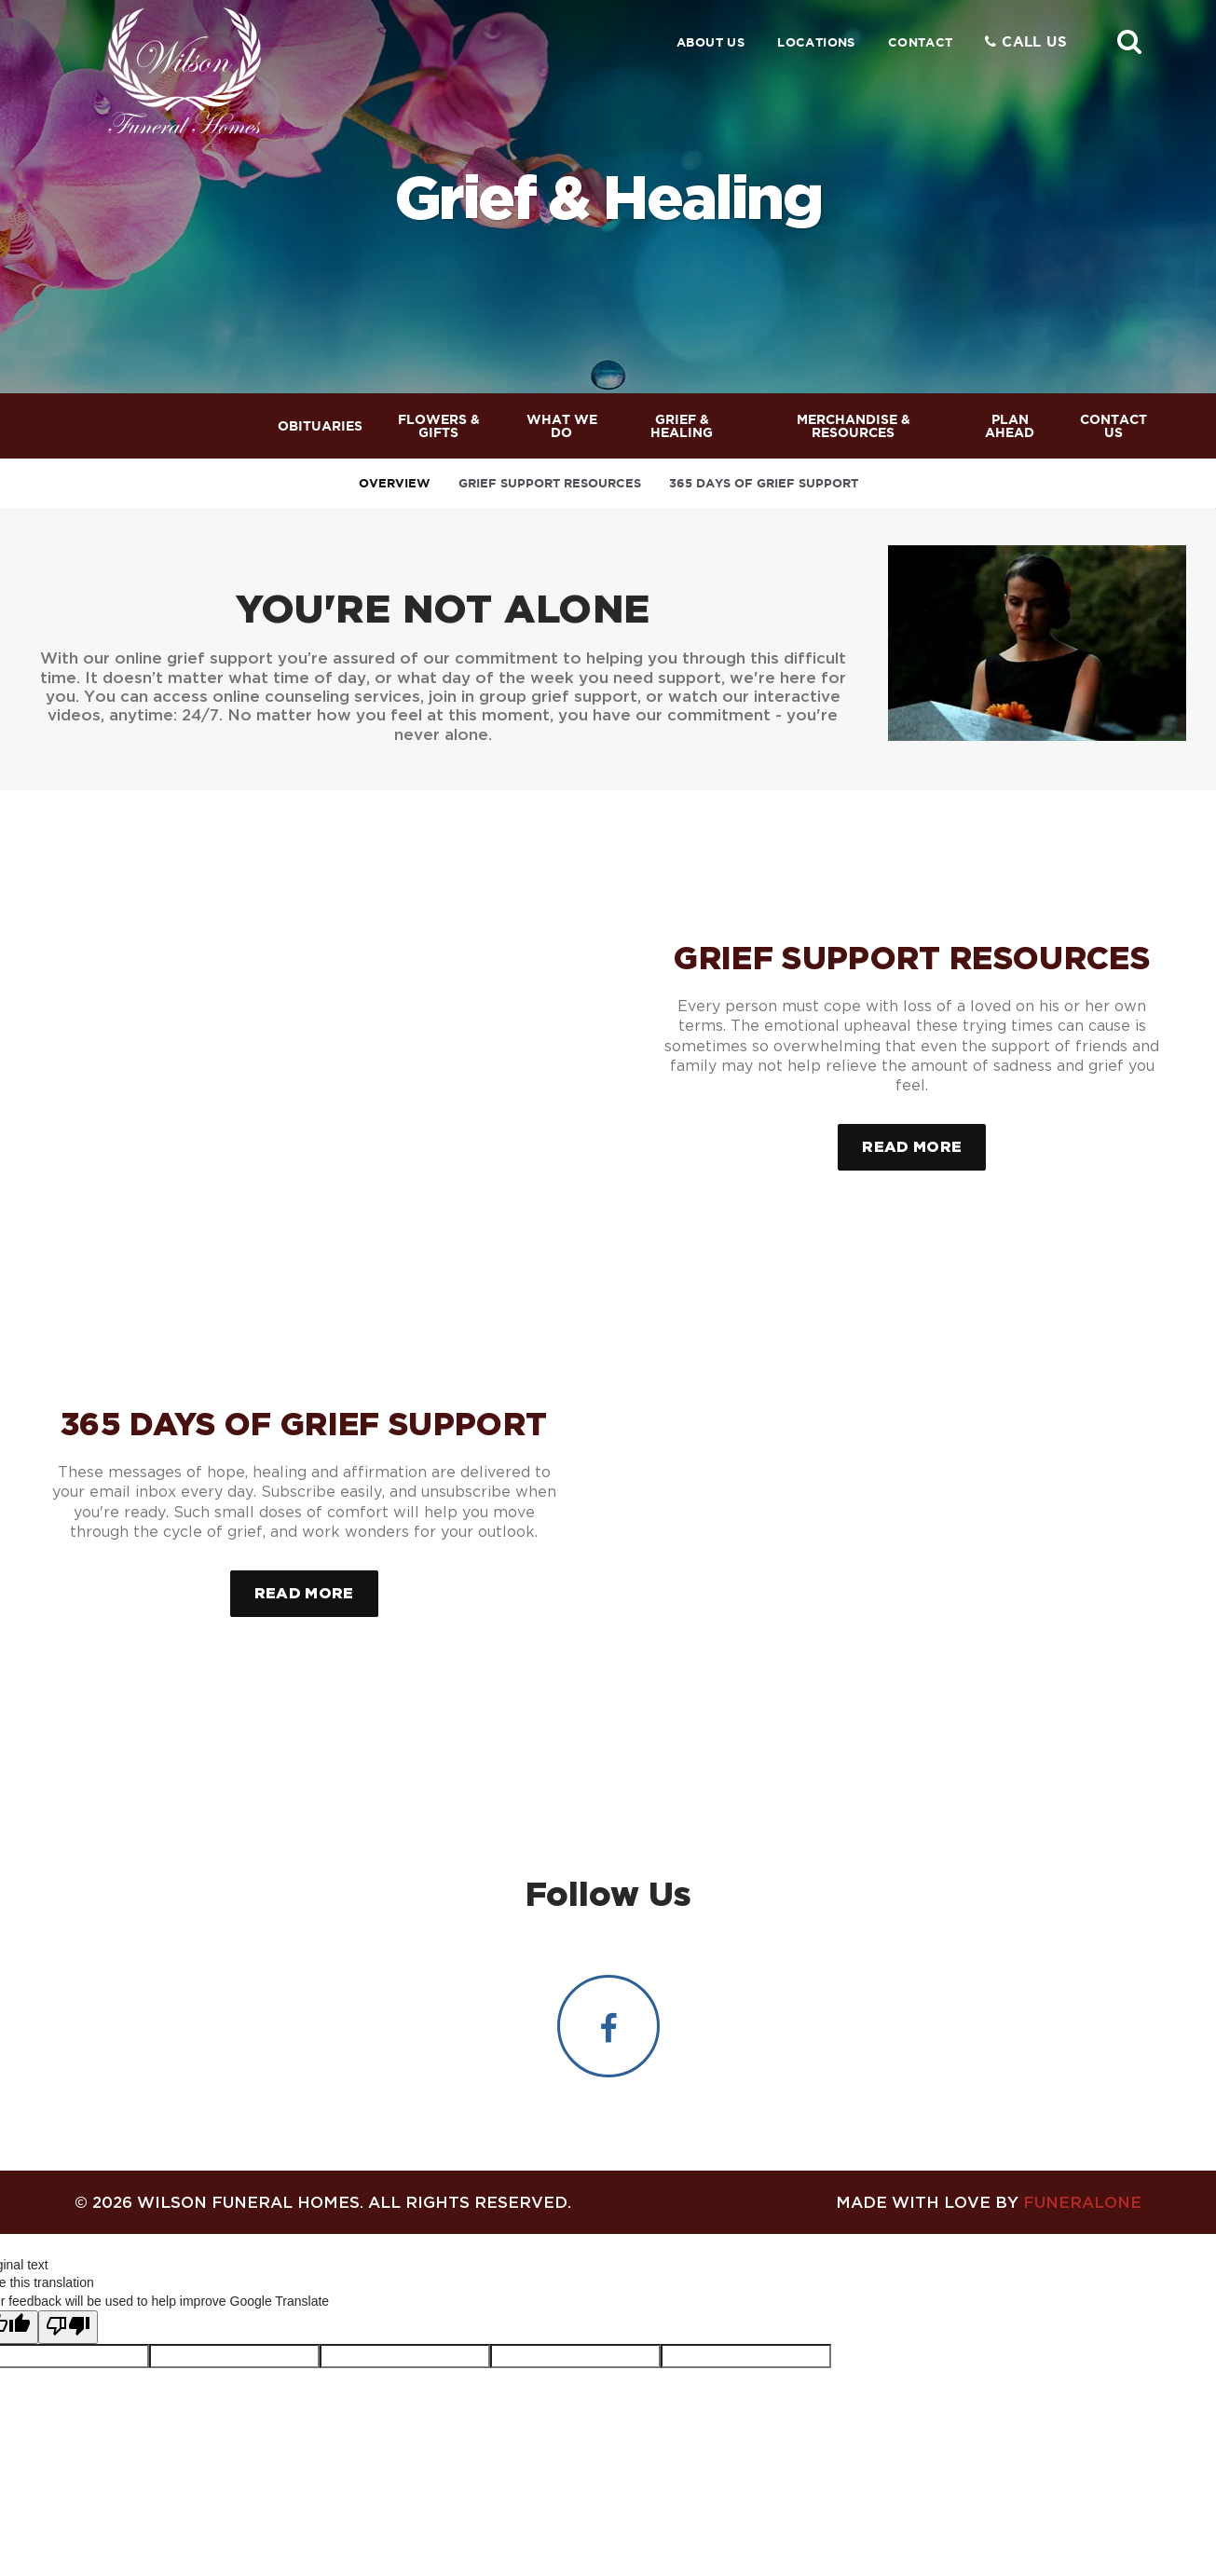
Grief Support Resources (549, 483)
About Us (710, 42)
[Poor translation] (68, 2316)
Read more (924, 1139)
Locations (816, 42)
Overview (394, 483)
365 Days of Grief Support (763, 483)
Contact (920, 42)
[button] (1129, 41)
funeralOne (1082, 2190)
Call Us (1026, 41)
